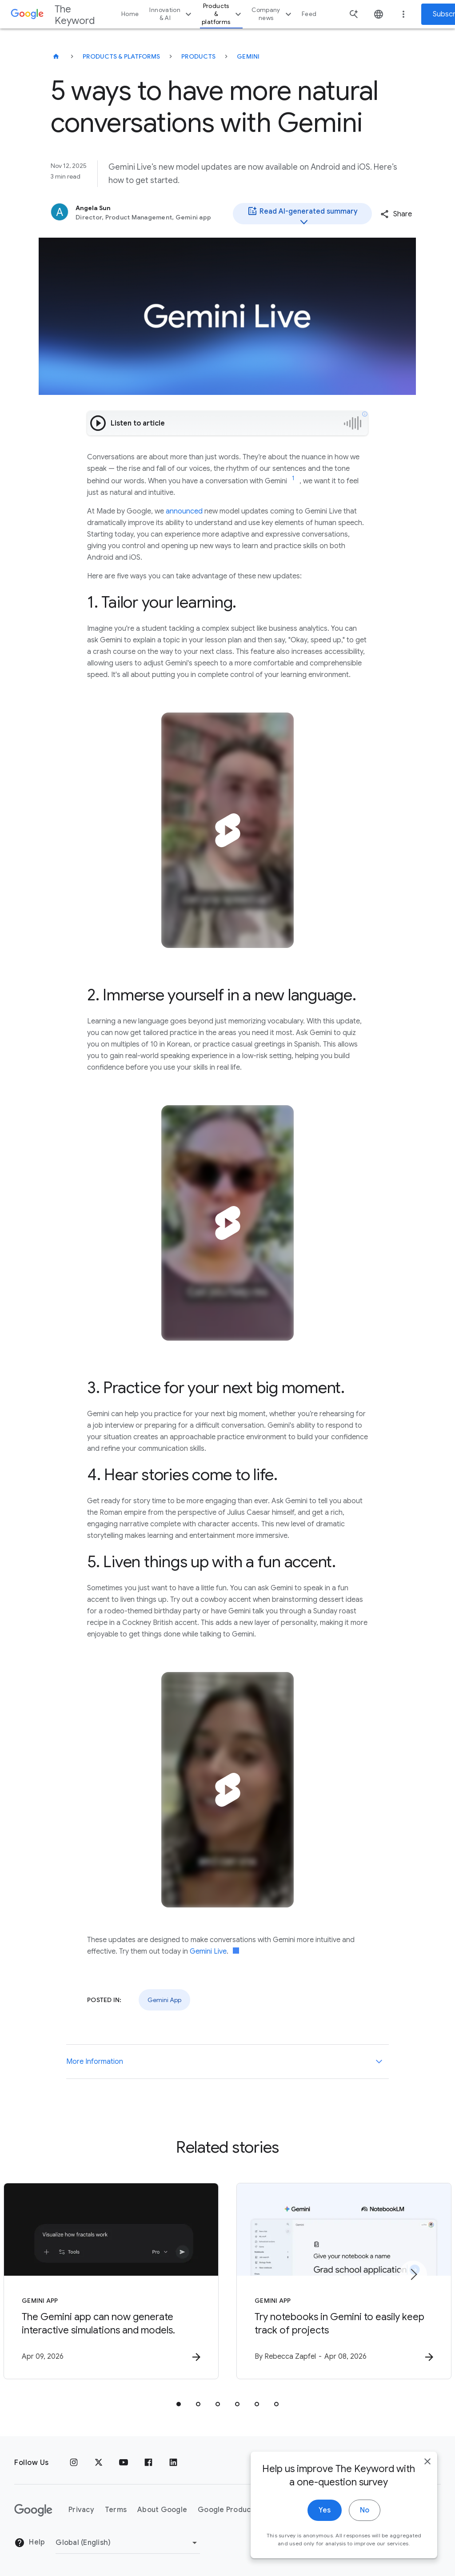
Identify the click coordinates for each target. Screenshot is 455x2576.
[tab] (178, 2404)
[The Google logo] (33, 2510)
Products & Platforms (121, 56)
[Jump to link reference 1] (293, 478)
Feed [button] (309, 14)
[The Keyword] (56, 56)
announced (184, 511)
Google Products (228, 2509)
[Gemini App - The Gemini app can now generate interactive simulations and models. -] (111, 2281)
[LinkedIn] (173, 2462)
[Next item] (413, 2274)
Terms (116, 2509)
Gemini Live (208, 1951)
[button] (396, 214)
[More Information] (379, 2061)
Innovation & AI (171, 14)
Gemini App (164, 2000)
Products (198, 56)
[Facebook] (148, 2462)
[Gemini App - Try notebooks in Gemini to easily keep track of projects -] (344, 2281)
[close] (427, 2467)
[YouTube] (123, 2462)
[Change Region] (128, 2542)
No (364, 2516)
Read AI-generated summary (302, 215)
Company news (272, 14)
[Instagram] (73, 2462)
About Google (162, 2509)
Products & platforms (222, 14)
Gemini (248, 56)
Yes (325, 2516)
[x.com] (98, 2462)
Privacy (81, 2509)
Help (29, 2542)
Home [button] (130, 14)
